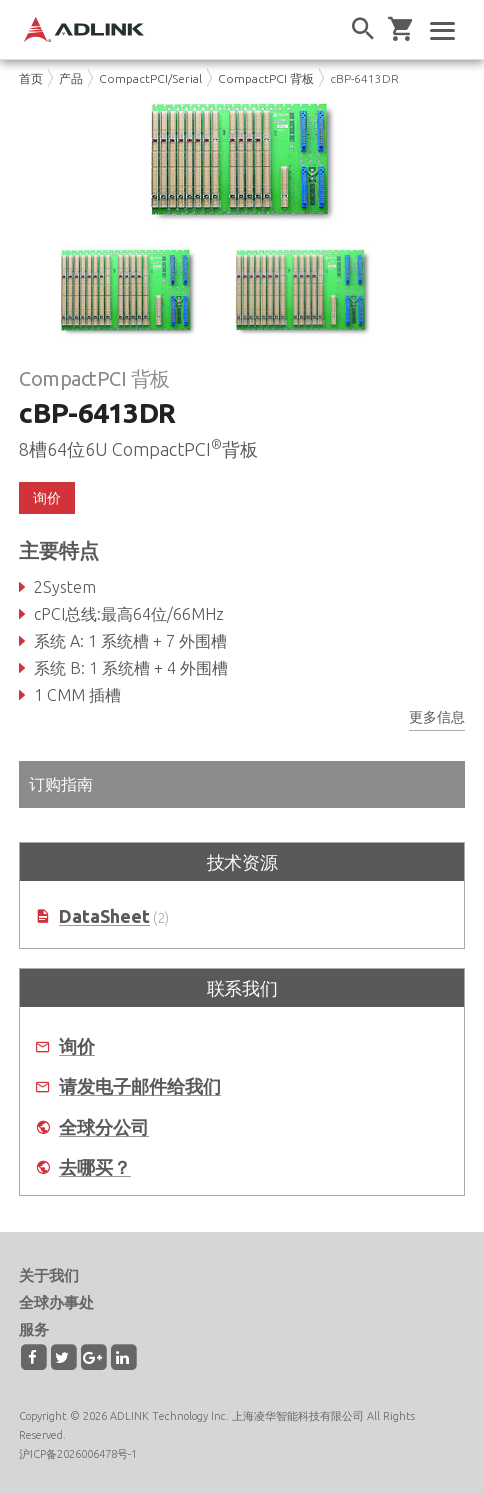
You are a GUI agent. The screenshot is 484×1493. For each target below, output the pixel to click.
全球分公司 (104, 1127)
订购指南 (61, 784)
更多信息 (437, 717)
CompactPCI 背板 (266, 78)
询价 (47, 498)
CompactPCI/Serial (150, 78)
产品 (71, 78)
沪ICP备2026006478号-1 (78, 1454)
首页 (31, 78)
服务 (34, 1329)
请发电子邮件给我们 (140, 1086)
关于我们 (49, 1275)
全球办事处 (56, 1302)
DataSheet (104, 916)
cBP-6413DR (364, 78)
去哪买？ (95, 1167)
